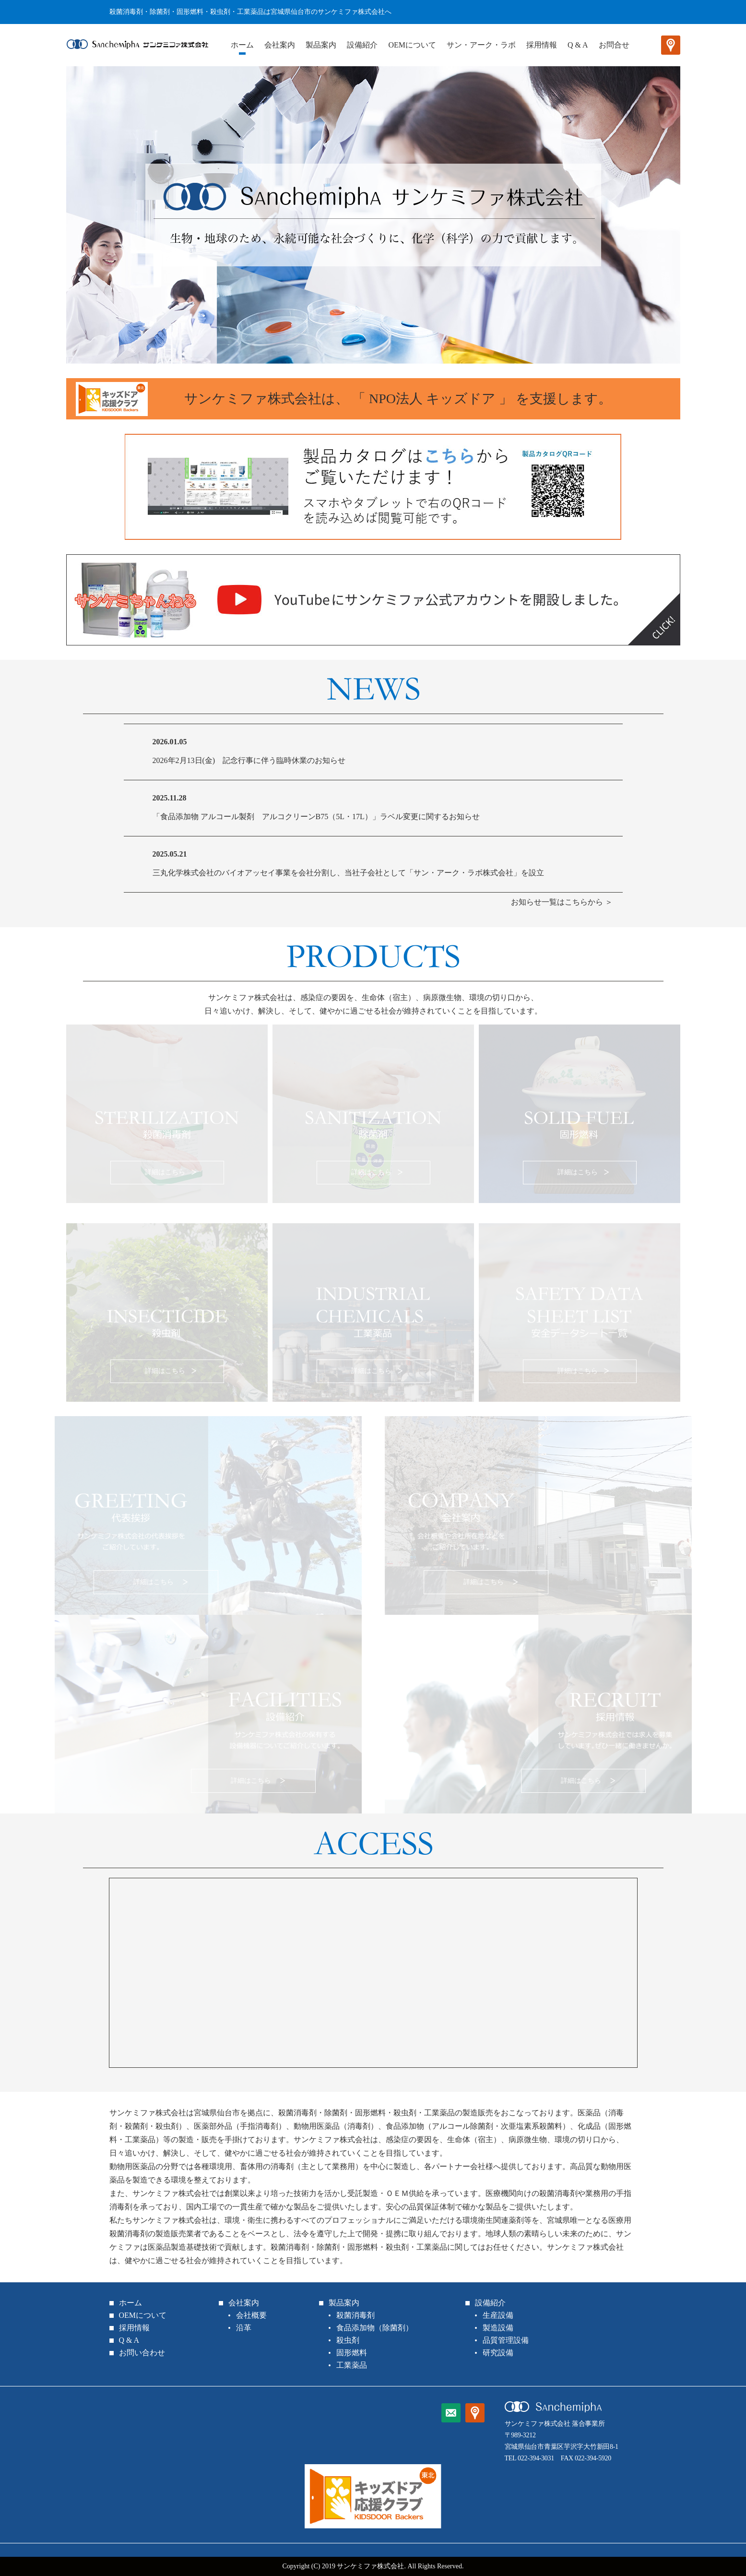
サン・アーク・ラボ (481, 45)
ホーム (242, 45)
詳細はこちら (164, 1165)
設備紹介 (362, 45)
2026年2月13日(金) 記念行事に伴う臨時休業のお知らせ (249, 760)
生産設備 (498, 2315)
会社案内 (279, 45)
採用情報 (541, 45)
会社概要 (251, 2315)
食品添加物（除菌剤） (374, 2328)
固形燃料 (351, 2353)
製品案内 (321, 45)
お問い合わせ (142, 2353)
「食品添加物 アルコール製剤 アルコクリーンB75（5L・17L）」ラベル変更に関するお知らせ (316, 816)
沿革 (243, 2328)
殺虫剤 (347, 2340)
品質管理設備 (506, 2340)
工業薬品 (351, 2365)
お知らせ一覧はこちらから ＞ (562, 902)
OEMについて (412, 45)
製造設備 (498, 2328)
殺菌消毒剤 (355, 2315)
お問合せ (614, 45)
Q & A (578, 45)
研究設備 (498, 2353)
